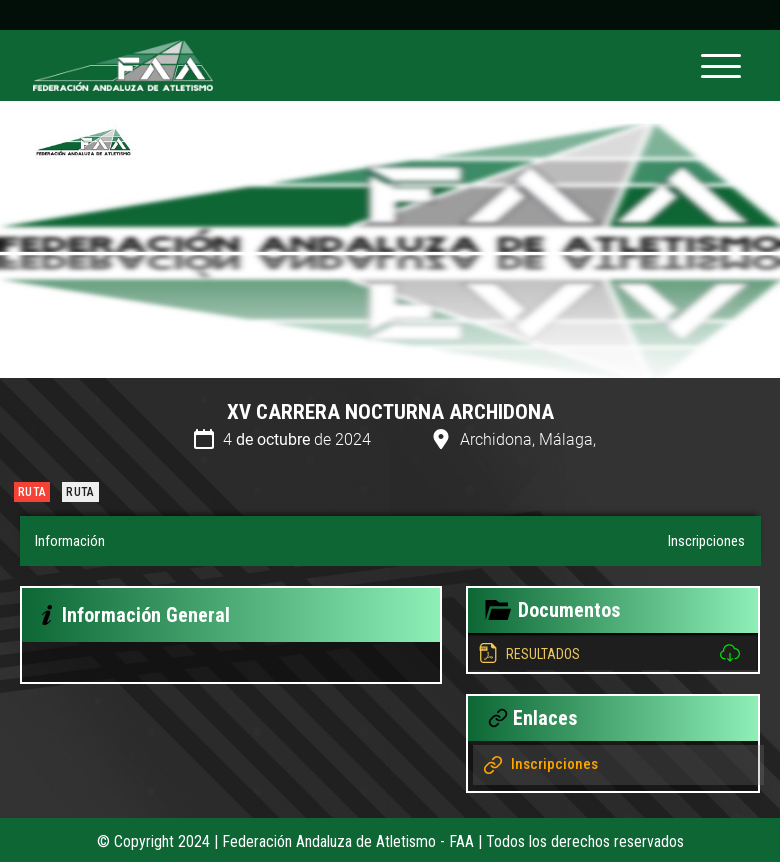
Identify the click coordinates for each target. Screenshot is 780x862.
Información (70, 541)
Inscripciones (706, 541)
